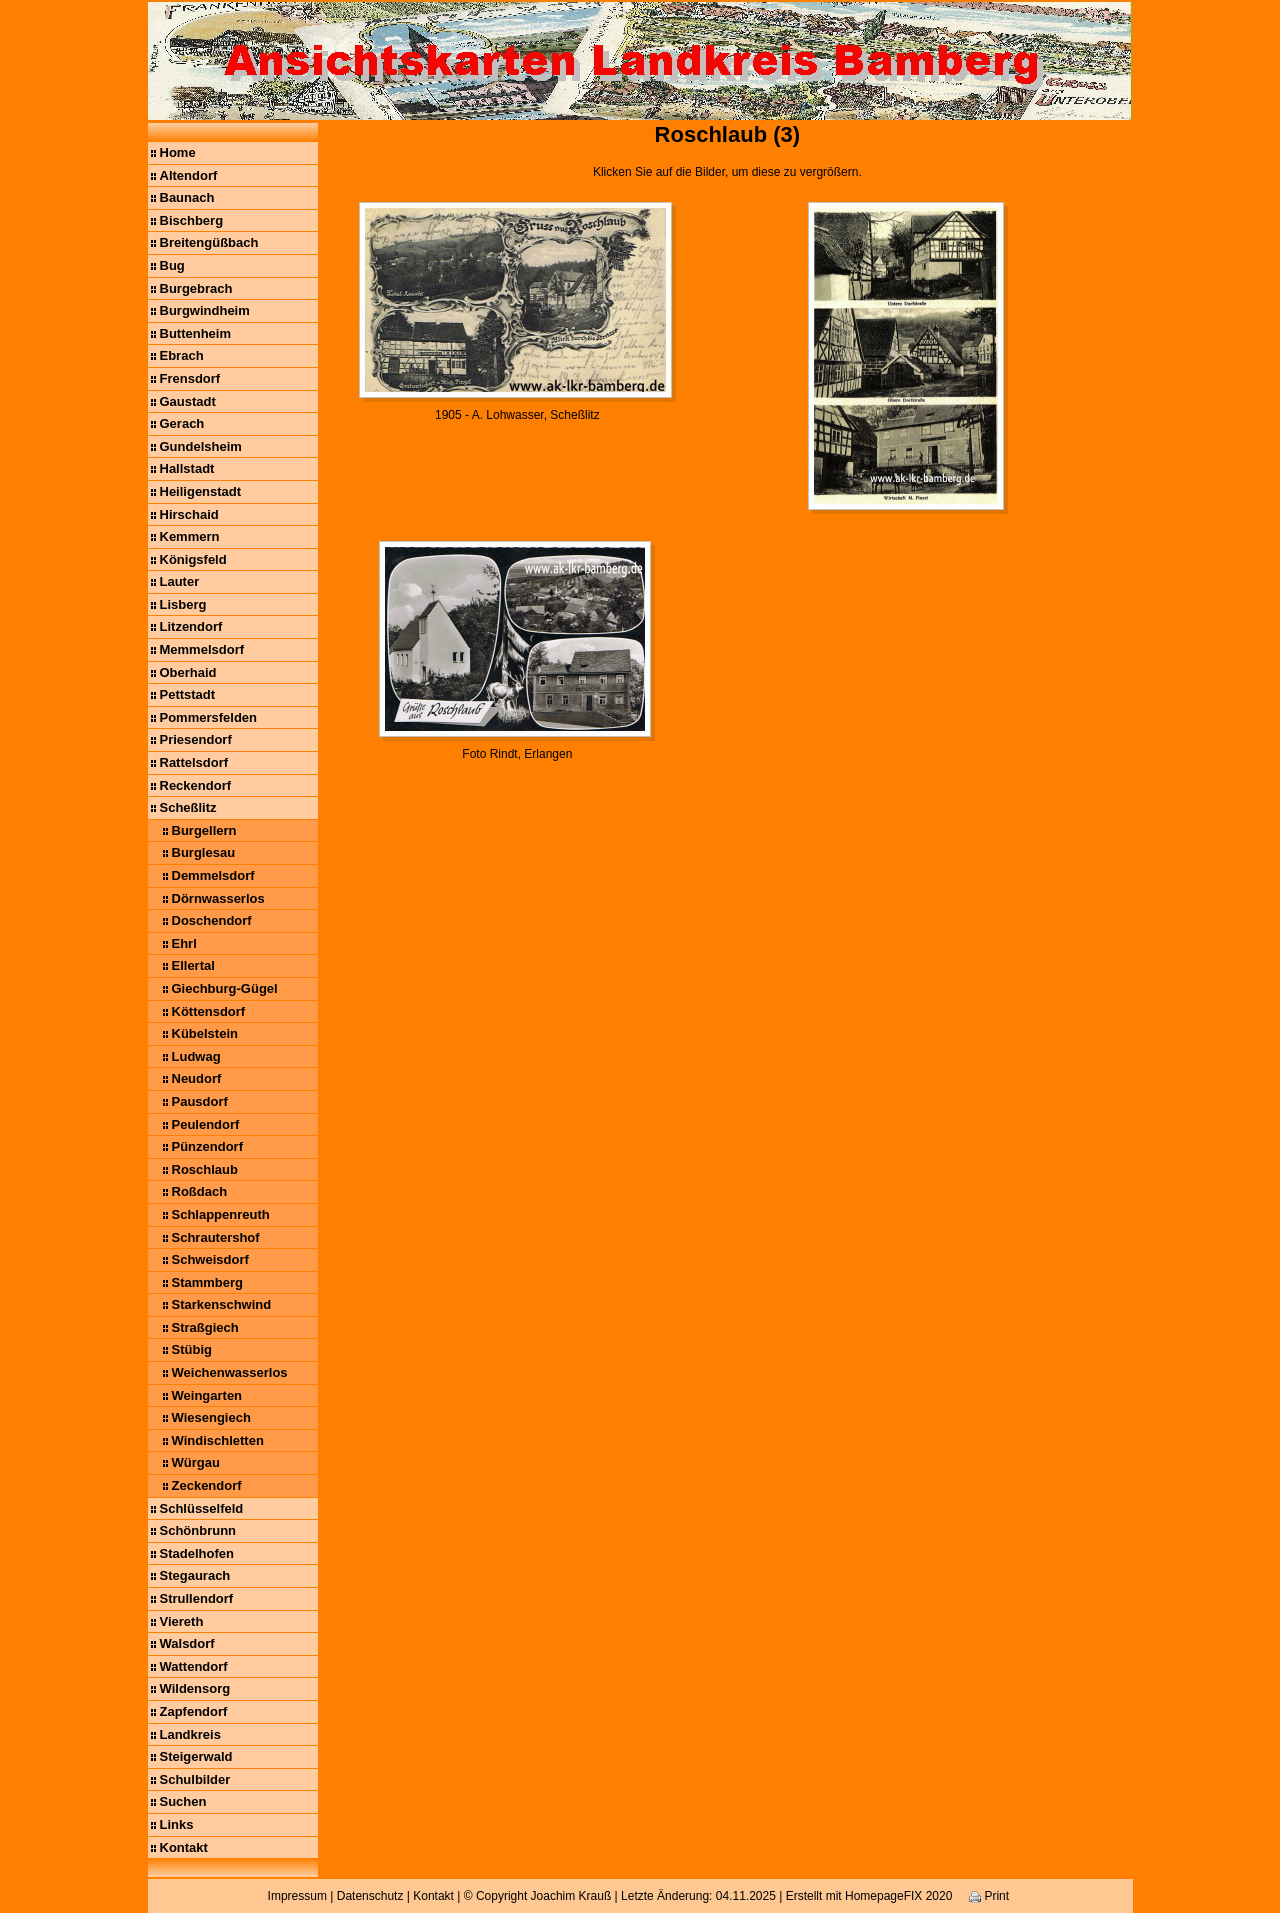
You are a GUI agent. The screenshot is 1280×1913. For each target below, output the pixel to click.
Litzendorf (191, 626)
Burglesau (204, 852)
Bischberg (192, 220)
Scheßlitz (188, 807)
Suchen (183, 1801)
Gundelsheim (201, 446)
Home (178, 152)
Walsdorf (187, 1643)
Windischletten (218, 1440)
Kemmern (190, 536)
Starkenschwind (222, 1304)
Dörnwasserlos (218, 898)
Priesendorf (196, 739)
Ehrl (184, 943)
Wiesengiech (211, 1417)
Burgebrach (196, 288)
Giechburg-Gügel (225, 988)
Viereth (182, 1621)
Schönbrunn (198, 1530)
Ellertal (193, 965)
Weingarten (207, 1395)
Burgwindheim (205, 310)
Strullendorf (197, 1598)
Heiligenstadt (201, 491)
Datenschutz (370, 1896)
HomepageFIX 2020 (898, 1896)
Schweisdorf (210, 1259)
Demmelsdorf (213, 875)
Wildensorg (195, 1688)
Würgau (196, 1462)
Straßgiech (205, 1327)
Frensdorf (190, 378)
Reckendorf (196, 785)
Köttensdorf (209, 1011)
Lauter (180, 581)
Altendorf (189, 175)
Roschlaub (205, 1169)
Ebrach (182, 355)
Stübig (192, 1349)
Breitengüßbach (209, 242)
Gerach (182, 423)
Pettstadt (188, 694)
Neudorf (197, 1078)
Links (177, 1824)
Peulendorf (206, 1124)
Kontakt (184, 1847)
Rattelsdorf (194, 762)
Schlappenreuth (221, 1214)
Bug (172, 265)
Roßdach (200, 1191)
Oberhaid (188, 672)
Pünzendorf (208, 1146)
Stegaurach (195, 1575)
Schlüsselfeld (202, 1508)
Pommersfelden (209, 717)
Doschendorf (212, 920)
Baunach (187, 197)
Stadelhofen (197, 1553)
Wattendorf (194, 1666)
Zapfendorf (194, 1711)
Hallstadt (187, 468)
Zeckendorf (207, 1485)
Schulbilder (195, 1779)
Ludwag (196, 1056)
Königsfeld (193, 559)
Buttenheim (196, 333)
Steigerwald (196, 1756)
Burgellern (204, 830)
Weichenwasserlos (230, 1372)
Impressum (297, 1896)
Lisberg (183, 604)
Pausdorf (200, 1101)
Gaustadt (188, 401)
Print (989, 1896)
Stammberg (208, 1282)
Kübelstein (205, 1033)
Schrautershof (216, 1237)
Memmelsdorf (202, 649)
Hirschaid (189, 514)
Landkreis (190, 1734)
